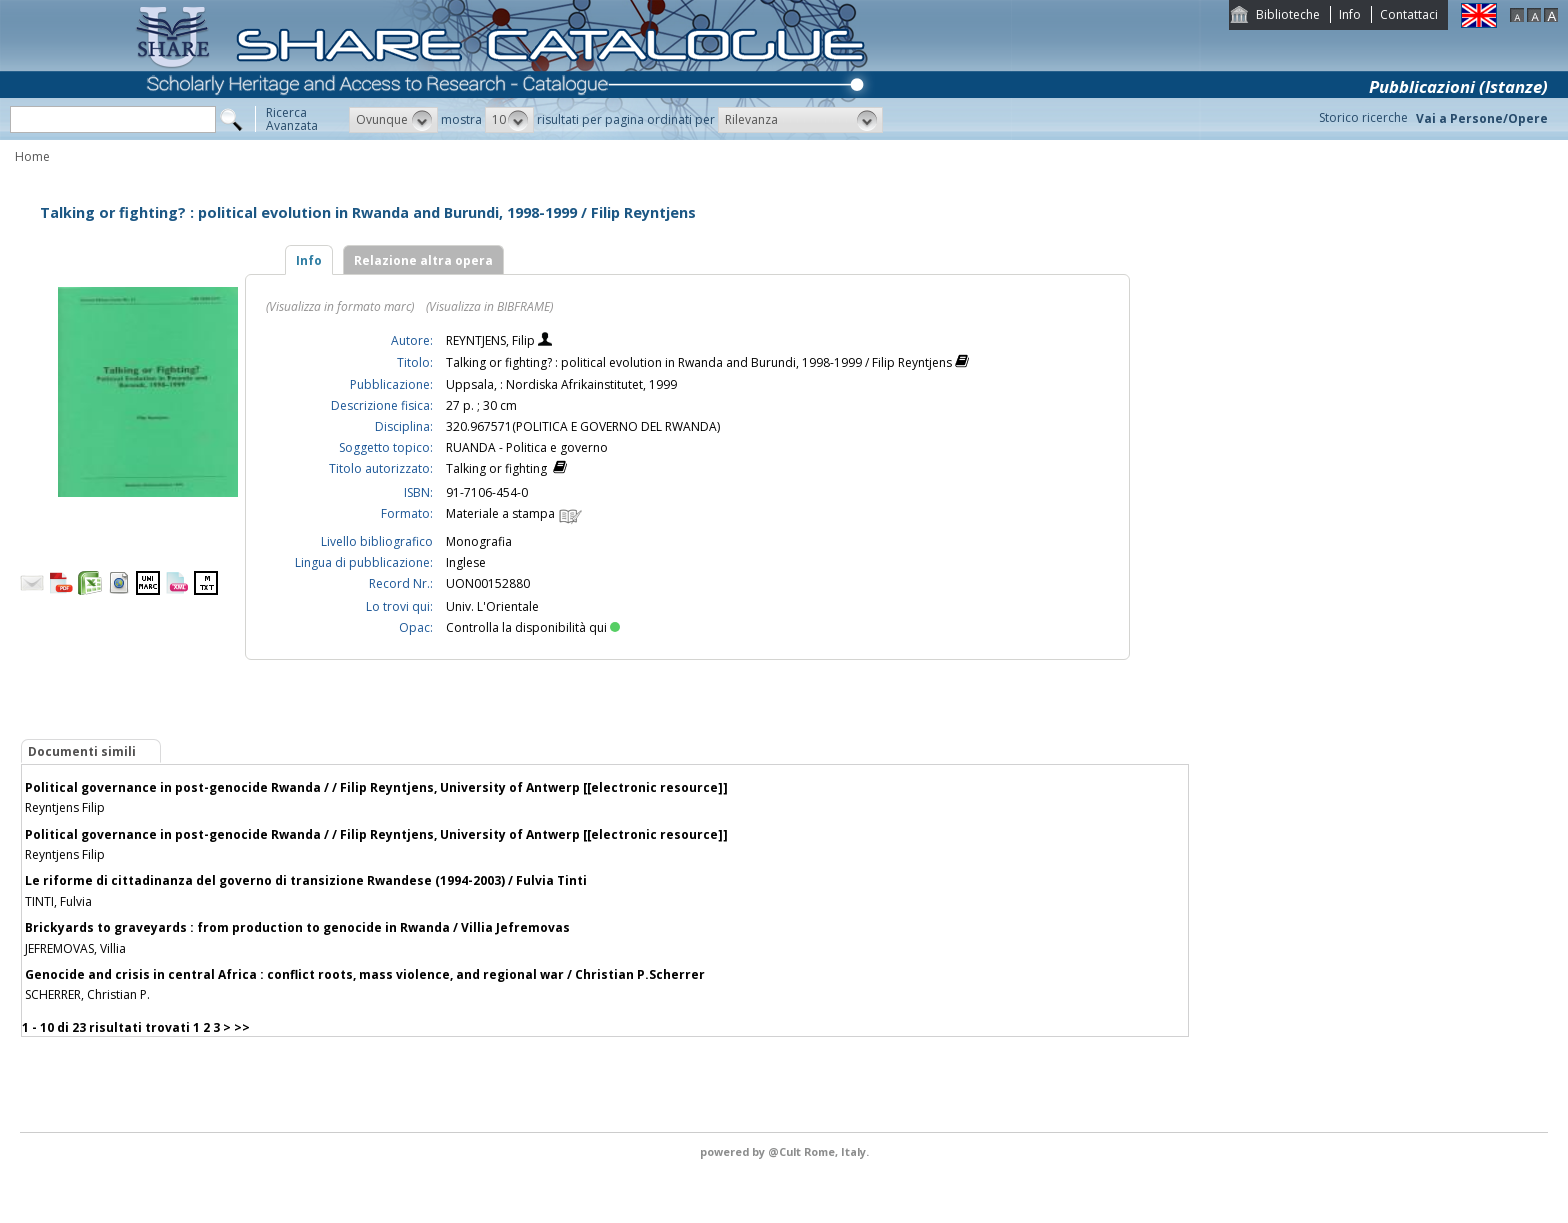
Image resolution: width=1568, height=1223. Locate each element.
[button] (393, 120)
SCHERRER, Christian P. (87, 994)
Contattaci (1409, 14)
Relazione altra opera (423, 260)
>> (242, 1027)
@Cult (786, 1151)
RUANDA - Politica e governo (527, 447)
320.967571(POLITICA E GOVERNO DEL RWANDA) (583, 426)
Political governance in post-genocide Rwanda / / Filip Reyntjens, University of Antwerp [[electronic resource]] (376, 787)
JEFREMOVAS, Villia (75, 948)
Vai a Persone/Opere (1482, 118)
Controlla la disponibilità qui (533, 627)
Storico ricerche (1363, 117)
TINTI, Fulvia (58, 901)
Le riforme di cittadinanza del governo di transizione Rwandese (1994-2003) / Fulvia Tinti (306, 880)
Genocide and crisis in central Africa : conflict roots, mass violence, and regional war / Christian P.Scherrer (365, 974)
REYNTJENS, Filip (492, 340)
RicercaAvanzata (292, 119)
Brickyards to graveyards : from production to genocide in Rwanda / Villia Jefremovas (297, 927)
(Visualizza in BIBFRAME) (489, 306)
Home (32, 156)
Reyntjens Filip (65, 807)
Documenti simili (82, 751)
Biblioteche (1288, 14)
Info (1350, 14)
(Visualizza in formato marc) (340, 306)
